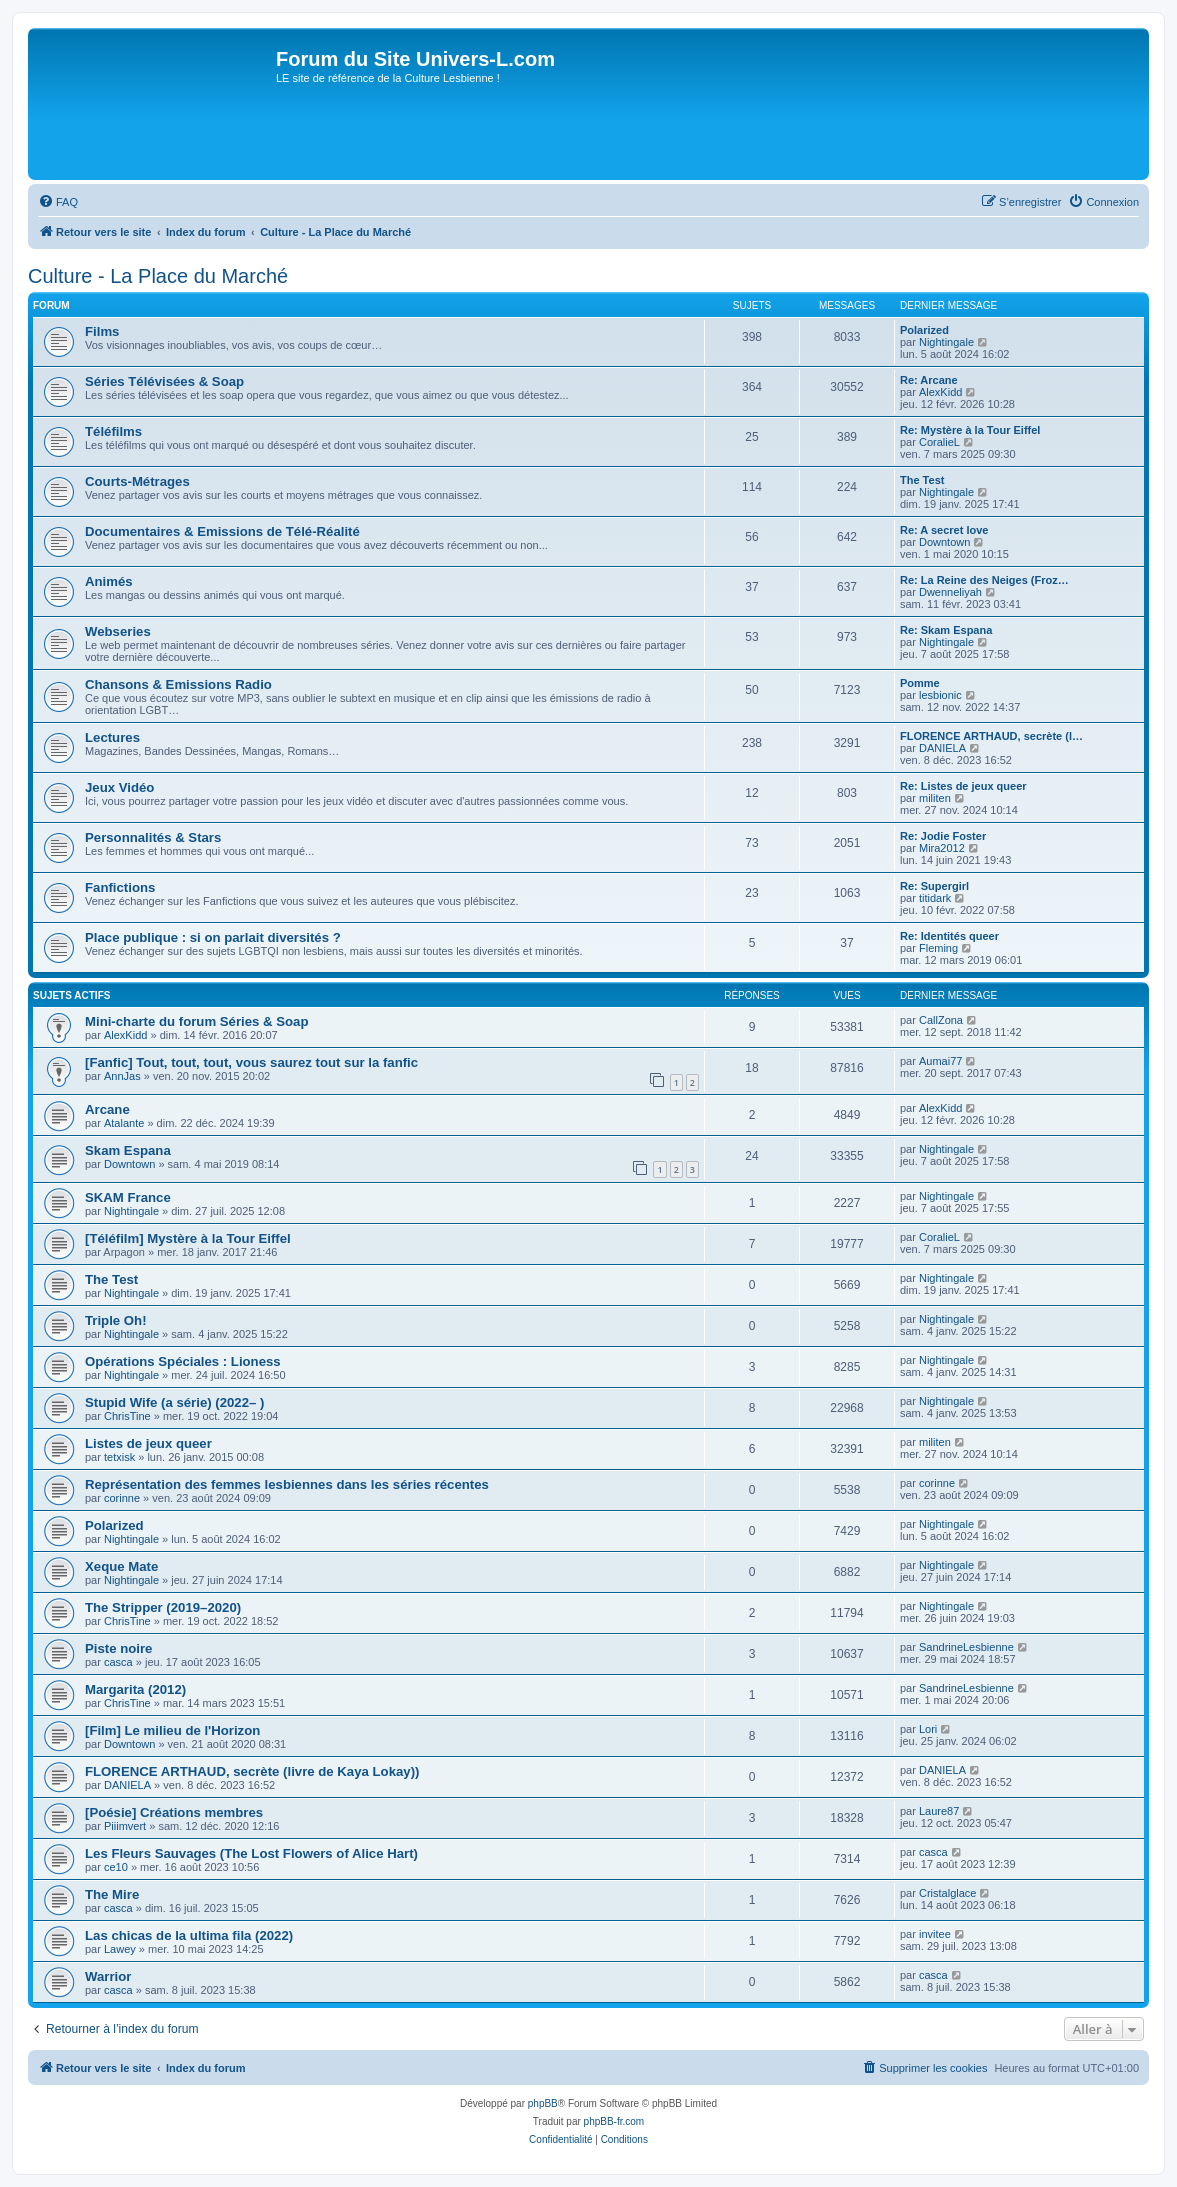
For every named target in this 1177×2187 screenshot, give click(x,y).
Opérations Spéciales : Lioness (183, 1361)
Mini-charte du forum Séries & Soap (197, 1021)
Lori (928, 1729)
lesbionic (940, 695)
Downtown (944, 542)
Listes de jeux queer (148, 1443)
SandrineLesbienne (966, 1647)
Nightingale (946, 342)
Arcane (107, 1109)
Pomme (920, 683)
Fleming (938, 948)
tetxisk (119, 1457)
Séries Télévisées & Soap (164, 381)
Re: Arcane (929, 380)
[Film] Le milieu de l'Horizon (172, 1730)
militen (935, 798)
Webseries (118, 631)
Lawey (120, 1949)
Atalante (124, 1123)
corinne (122, 1498)
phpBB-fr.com (614, 2121)
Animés (109, 581)
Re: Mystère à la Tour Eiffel (970, 430)
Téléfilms (113, 431)
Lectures (112, 737)
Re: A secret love (944, 530)
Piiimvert (125, 1826)
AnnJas (122, 1076)
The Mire (112, 1894)
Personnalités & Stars (153, 837)
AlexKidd (940, 392)
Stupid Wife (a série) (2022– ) (174, 1402)
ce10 (116, 1867)
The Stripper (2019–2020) (163, 1607)
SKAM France (128, 1197)
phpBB (543, 2103)
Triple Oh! (116, 1320)
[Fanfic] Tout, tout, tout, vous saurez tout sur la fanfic (251, 1062)
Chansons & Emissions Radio (178, 684)
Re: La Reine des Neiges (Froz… (984, 580)
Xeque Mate (121, 1566)
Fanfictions (120, 887)
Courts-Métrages (137, 481)
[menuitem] (58, 202)
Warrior (108, 1976)
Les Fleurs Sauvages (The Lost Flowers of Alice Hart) (251, 1853)
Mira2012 (942, 848)
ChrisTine (127, 1416)
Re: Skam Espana (946, 630)
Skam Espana (128, 1150)
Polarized (924, 330)
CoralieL (939, 442)
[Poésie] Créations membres (174, 1812)
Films (102, 331)
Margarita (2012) (135, 1689)
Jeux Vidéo (119, 787)
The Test (922, 480)
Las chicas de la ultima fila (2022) (189, 1935)
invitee (935, 1934)
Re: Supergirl (934, 886)
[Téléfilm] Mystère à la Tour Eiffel (188, 1238)
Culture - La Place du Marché (158, 276)
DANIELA (942, 748)
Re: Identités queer (949, 936)
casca (118, 1662)
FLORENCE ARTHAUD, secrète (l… (991, 736)
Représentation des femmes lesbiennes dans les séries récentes (287, 1484)
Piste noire (118, 1648)
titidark (935, 898)
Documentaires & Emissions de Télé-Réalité (222, 531)
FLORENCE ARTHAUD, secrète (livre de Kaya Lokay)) (252, 1771)
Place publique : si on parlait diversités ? (213, 937)
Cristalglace (947, 1893)
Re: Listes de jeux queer (963, 786)
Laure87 (939, 1811)
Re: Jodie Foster (943, 836)
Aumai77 (940, 1061)
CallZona (941, 1020)
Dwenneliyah (950, 592)
